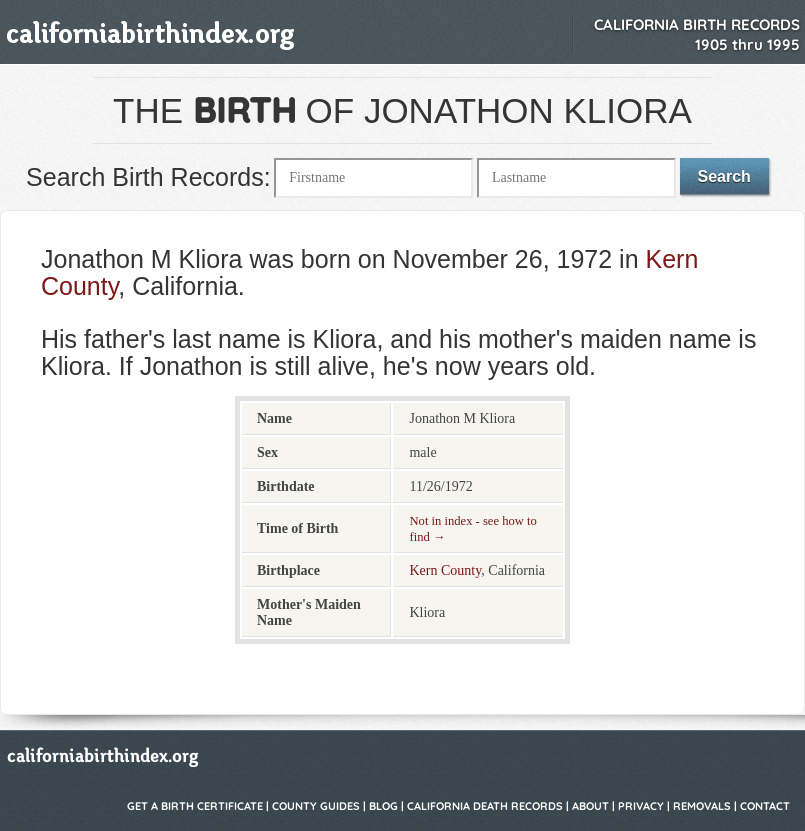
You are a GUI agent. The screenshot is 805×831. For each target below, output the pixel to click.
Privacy (641, 806)
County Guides (316, 806)
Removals (702, 806)
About (590, 806)
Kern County (445, 570)
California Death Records (485, 806)
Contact (765, 806)
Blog (383, 806)
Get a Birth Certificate (195, 806)
